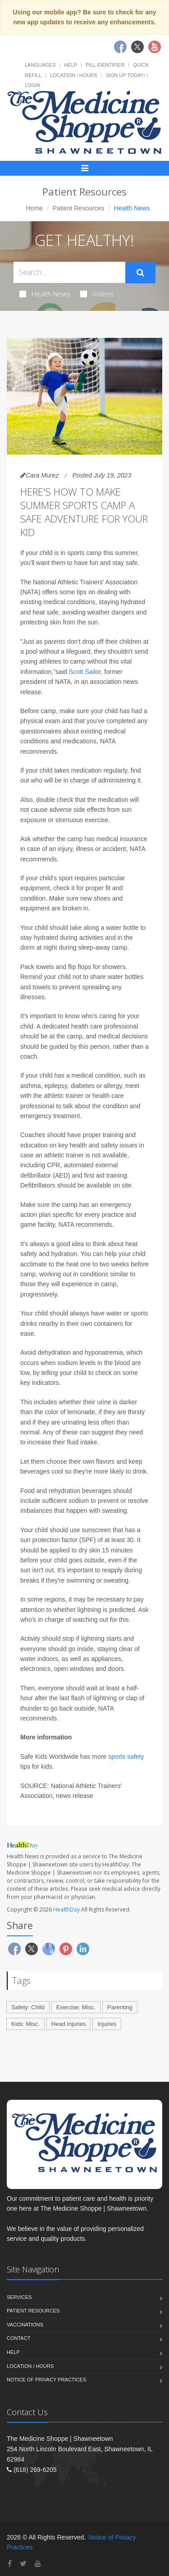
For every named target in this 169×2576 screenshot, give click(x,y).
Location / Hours (73, 75)
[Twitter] (23, 2563)
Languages (40, 65)
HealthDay (66, 1909)
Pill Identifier (105, 65)
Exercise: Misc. (76, 2007)
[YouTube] (38, 2563)
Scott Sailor (85, 671)
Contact (18, 2338)
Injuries (106, 2024)
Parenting (119, 2007)
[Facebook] (10, 2563)
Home (34, 208)
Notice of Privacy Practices (46, 2379)
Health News (44, 293)
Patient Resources (78, 208)
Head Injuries (68, 2024)
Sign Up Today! (125, 75)
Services (19, 2297)
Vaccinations (25, 2324)
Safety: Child (28, 2007)
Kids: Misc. (25, 2024)
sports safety (126, 1756)
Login (32, 85)
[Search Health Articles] (69, 272)
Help (70, 65)
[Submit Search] (140, 272)
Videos (97, 293)
